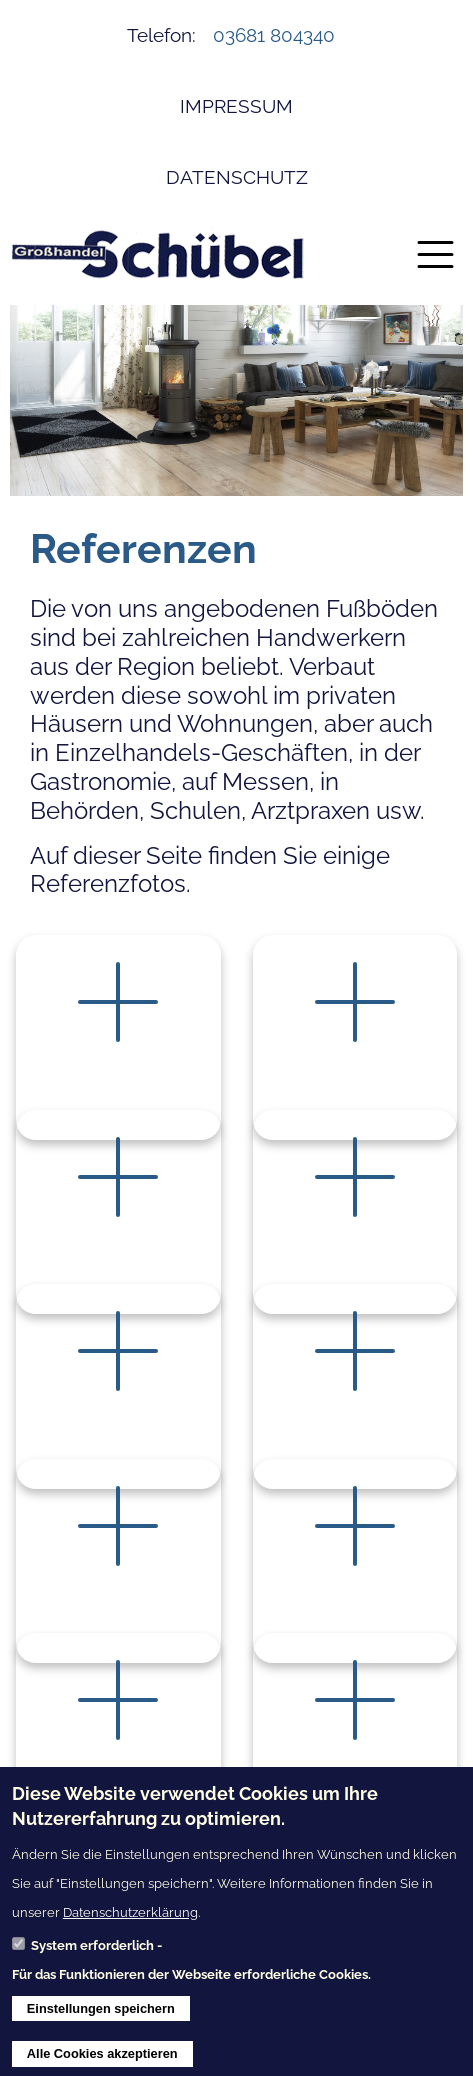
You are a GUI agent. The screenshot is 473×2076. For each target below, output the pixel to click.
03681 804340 (274, 35)
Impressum (236, 106)
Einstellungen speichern (101, 2015)
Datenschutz (237, 177)
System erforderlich (92, 1953)
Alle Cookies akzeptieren (102, 2061)
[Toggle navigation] (435, 254)
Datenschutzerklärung (130, 1919)
